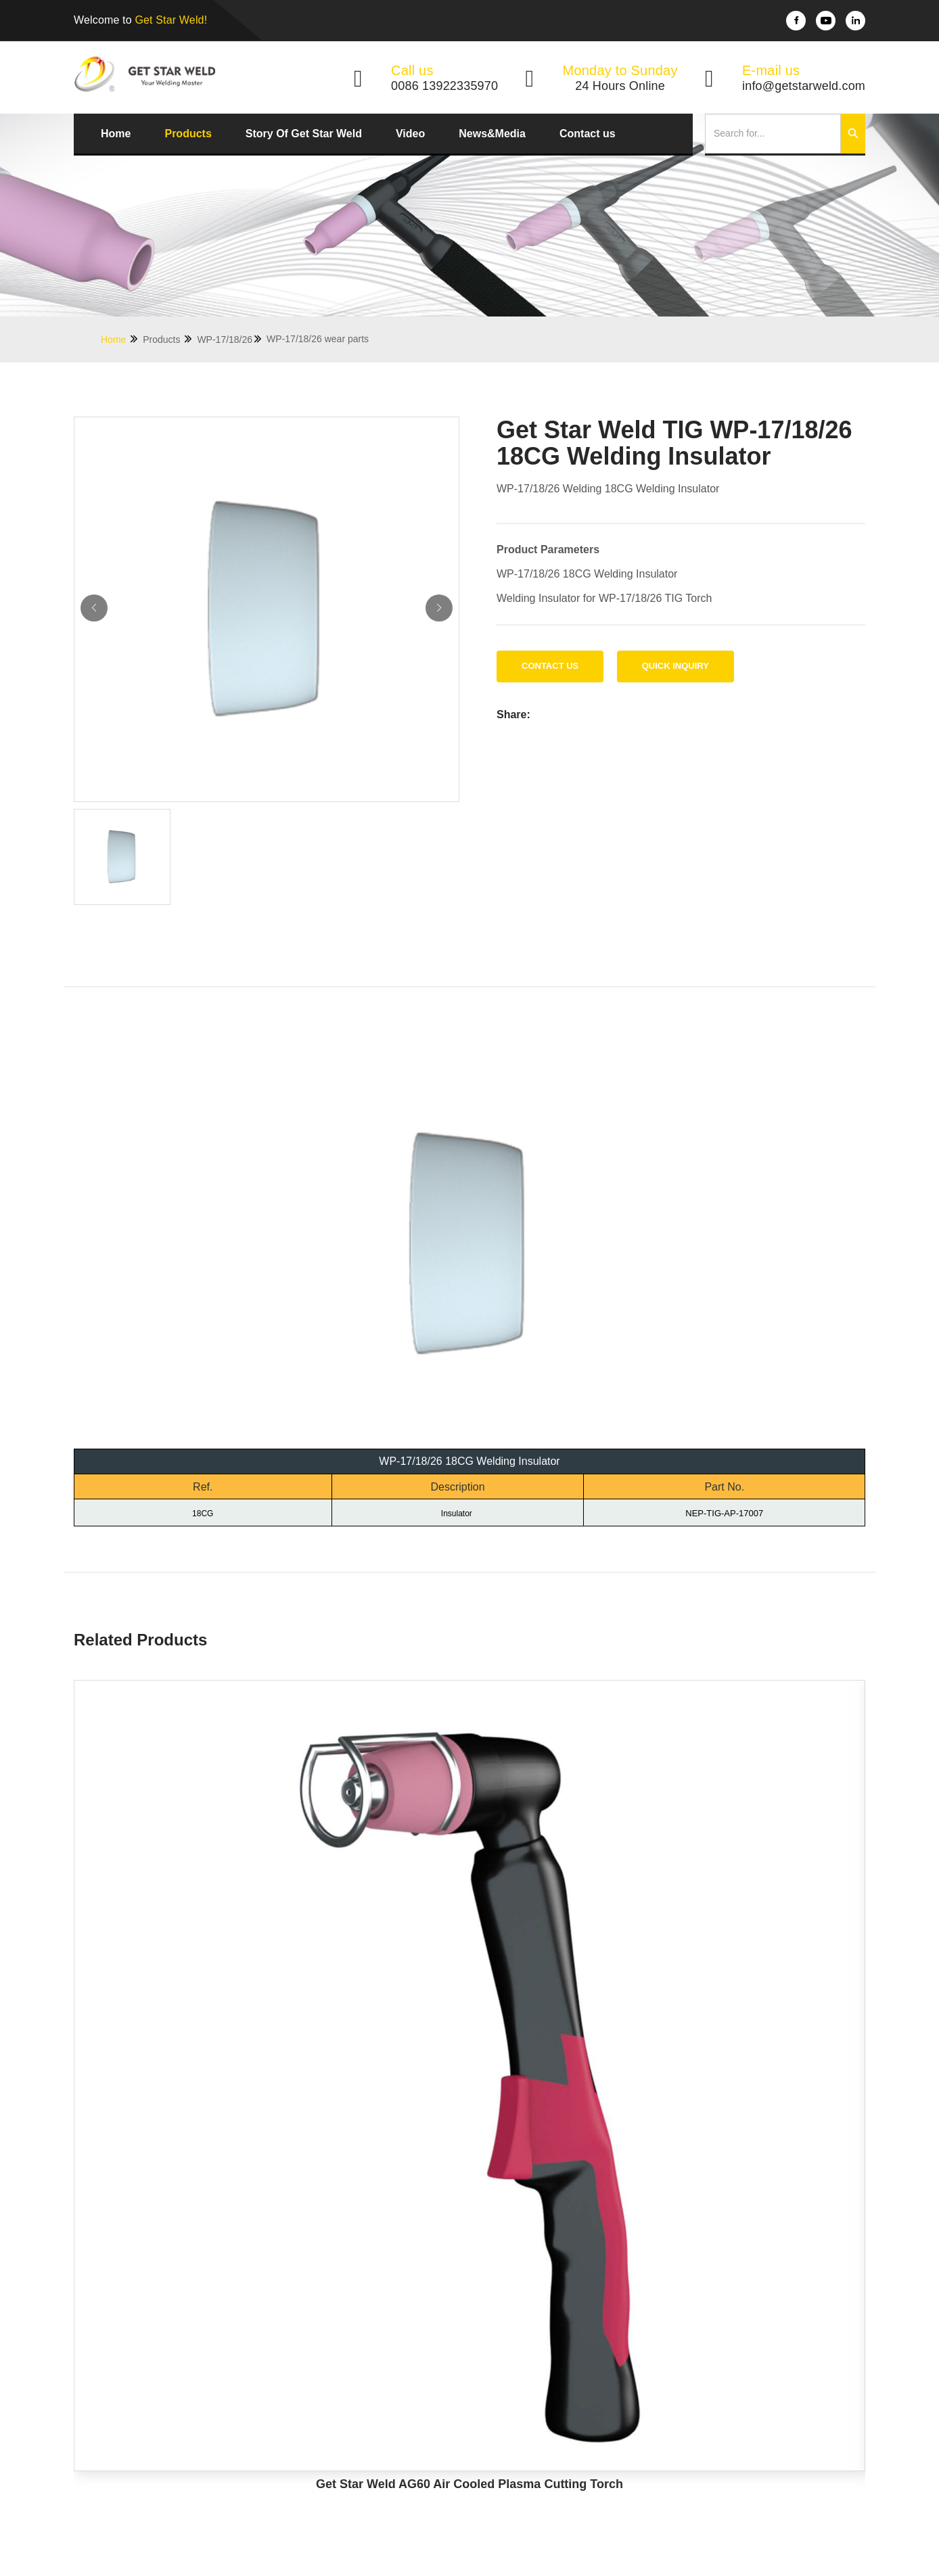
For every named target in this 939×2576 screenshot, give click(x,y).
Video (410, 133)
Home (116, 133)
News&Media (492, 133)
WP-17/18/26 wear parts (318, 338)
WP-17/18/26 (230, 339)
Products (187, 133)
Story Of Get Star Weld (304, 133)
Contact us (587, 133)
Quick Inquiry (675, 666)
